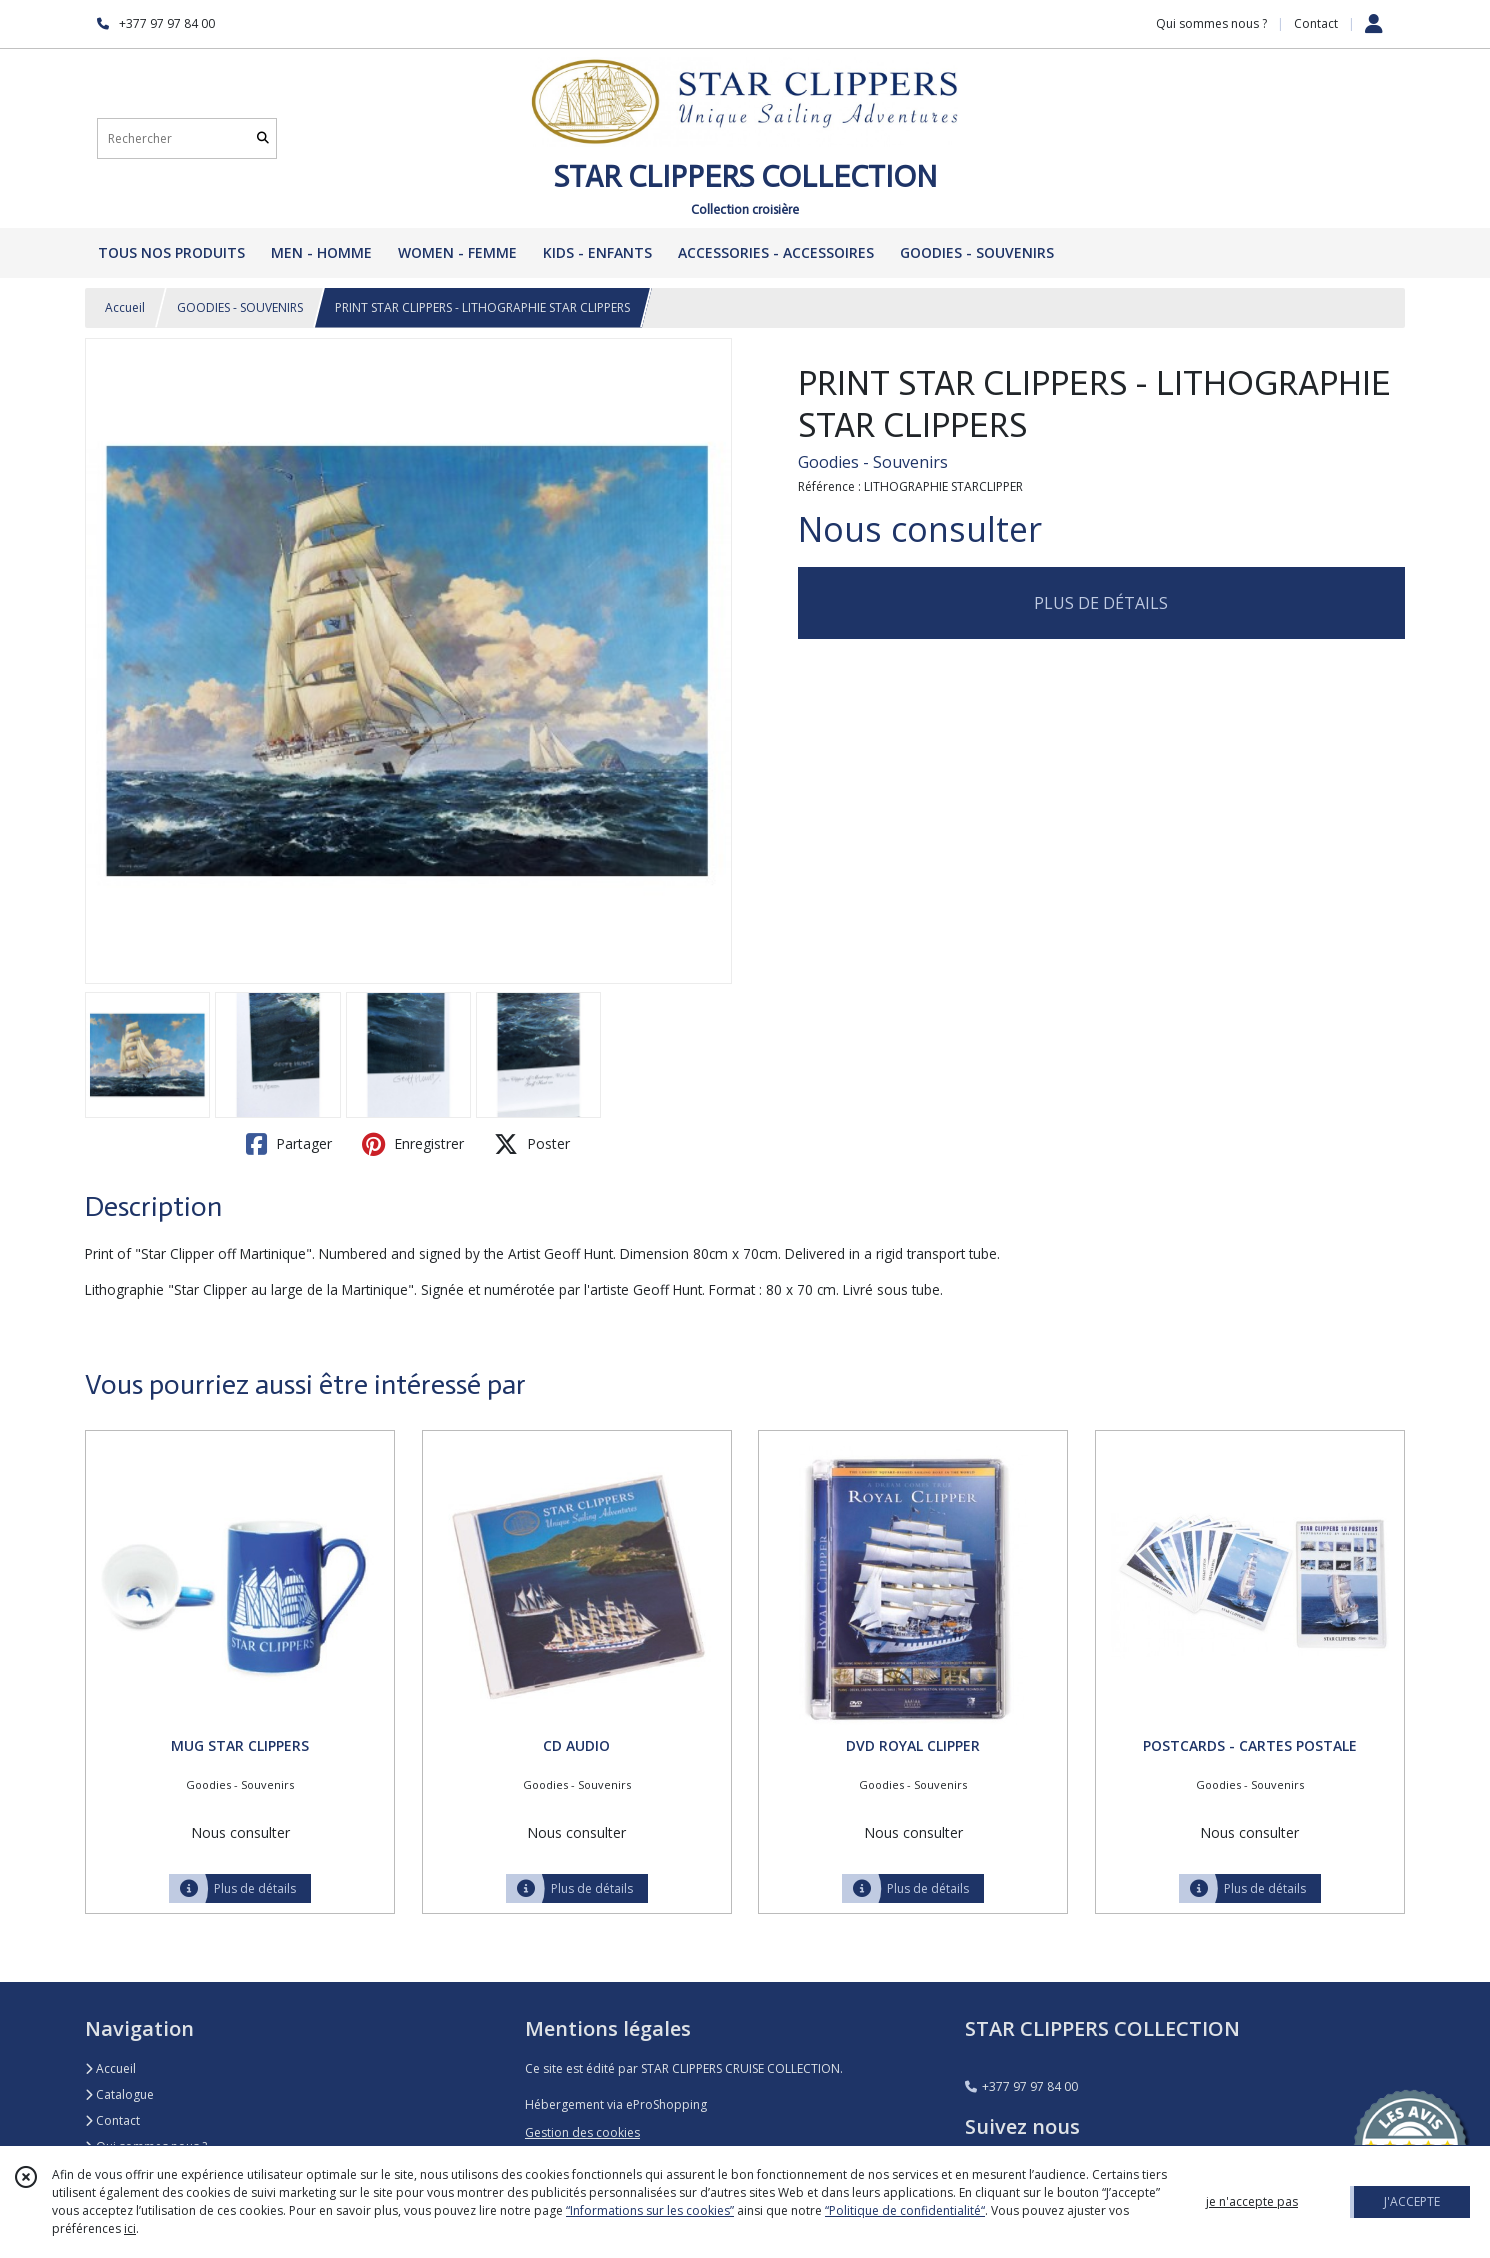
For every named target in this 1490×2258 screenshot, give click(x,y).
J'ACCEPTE (1412, 2201)
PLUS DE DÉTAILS (1101, 603)
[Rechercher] (263, 138)
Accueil (125, 307)
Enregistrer (413, 1144)
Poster (532, 1144)
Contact (1316, 23)
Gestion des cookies (582, 2132)
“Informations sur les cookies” (650, 2210)
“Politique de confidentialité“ (905, 2210)
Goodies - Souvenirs (873, 462)
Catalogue (119, 2094)
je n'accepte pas (1252, 2201)
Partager (289, 1144)
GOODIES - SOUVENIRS (240, 307)
